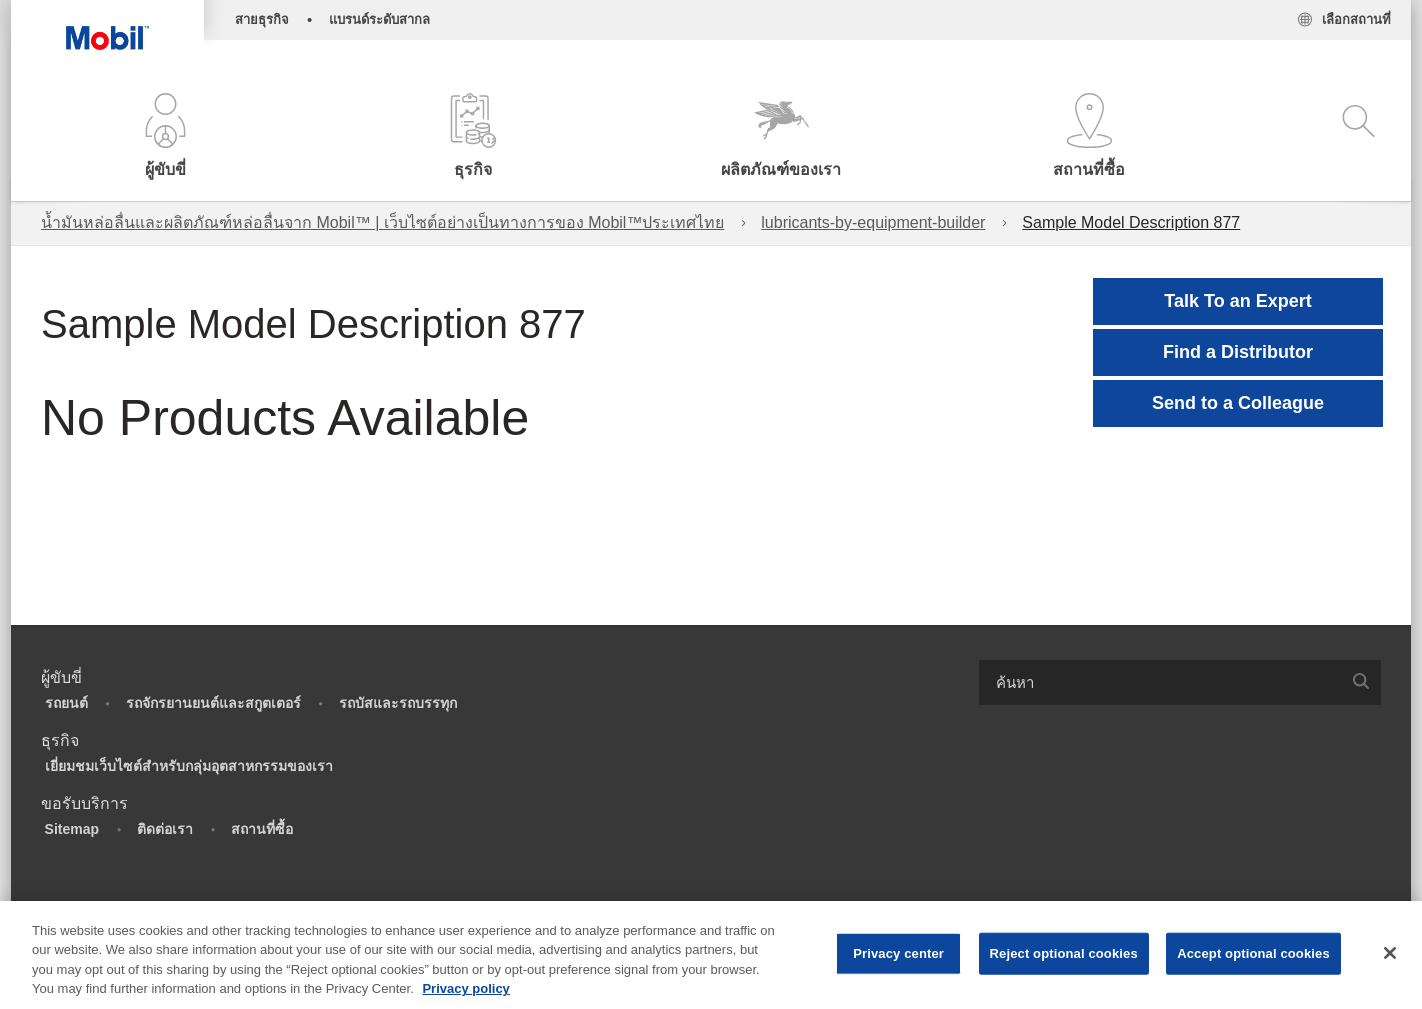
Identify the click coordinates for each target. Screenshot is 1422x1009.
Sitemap (72, 829)
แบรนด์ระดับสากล (379, 19)
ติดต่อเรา (165, 829)
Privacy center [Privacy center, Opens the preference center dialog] (898, 953)
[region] (711, 955)
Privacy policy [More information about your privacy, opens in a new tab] (465, 988)
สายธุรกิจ (262, 19)
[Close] (1390, 953)
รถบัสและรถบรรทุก (398, 703)
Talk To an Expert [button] (1237, 301)
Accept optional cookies (1253, 953)
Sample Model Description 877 (1131, 222)
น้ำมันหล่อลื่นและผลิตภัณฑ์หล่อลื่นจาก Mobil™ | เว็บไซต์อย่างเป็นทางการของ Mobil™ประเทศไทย (382, 222)
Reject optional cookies (1064, 953)
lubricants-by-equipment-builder (873, 222)
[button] (165, 137)
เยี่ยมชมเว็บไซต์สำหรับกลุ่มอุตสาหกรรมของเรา (189, 766)
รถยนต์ (66, 703)
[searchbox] (1160, 682)
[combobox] (1180, 682)
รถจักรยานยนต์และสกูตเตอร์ (213, 703)
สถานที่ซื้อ (262, 829)
